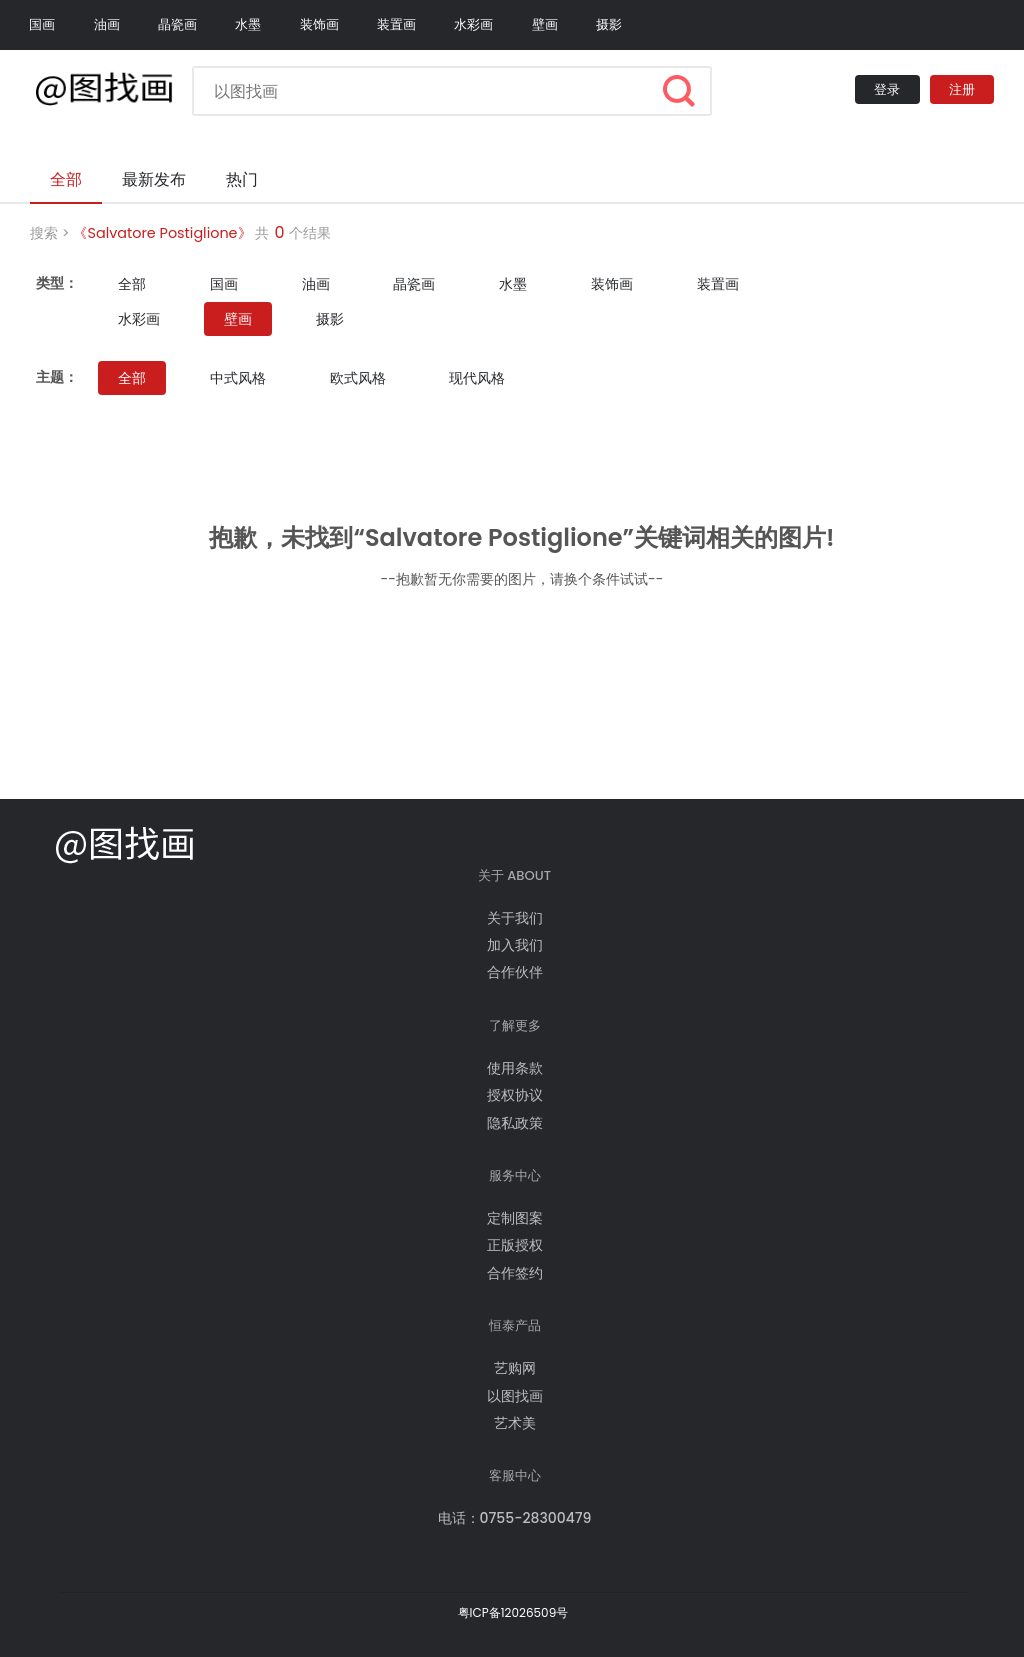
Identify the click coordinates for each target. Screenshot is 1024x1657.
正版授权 (515, 1245)
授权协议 (515, 1095)
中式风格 (238, 378)
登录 (887, 89)
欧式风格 (358, 378)
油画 (107, 24)
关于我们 (515, 918)
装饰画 (319, 24)
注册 (962, 89)
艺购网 (515, 1368)
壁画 (545, 24)
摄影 (609, 24)
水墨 (248, 24)
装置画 (396, 24)
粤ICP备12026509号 (513, 1612)
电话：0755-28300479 (515, 1518)
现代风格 (477, 378)
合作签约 (515, 1273)
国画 (42, 24)
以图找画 (515, 1396)
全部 (132, 284)
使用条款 (515, 1068)
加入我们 (515, 945)
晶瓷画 (177, 24)
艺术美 (515, 1423)
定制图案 (515, 1218)
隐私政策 (515, 1123)
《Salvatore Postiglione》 (162, 233)
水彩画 (473, 24)
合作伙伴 (515, 972)
